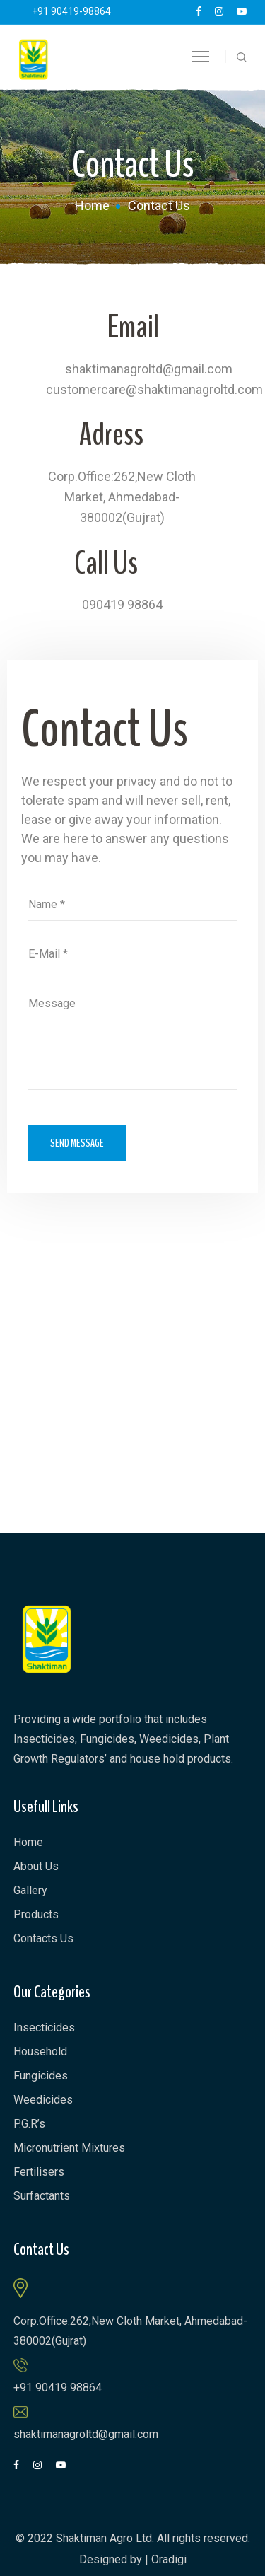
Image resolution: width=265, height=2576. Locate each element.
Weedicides (43, 2099)
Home (92, 205)
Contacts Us (43, 1938)
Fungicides (40, 2075)
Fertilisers (38, 2171)
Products (36, 1914)
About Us (36, 1866)
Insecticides (44, 2027)
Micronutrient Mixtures (69, 2147)
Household (40, 2051)
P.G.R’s (29, 2123)
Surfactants (41, 2196)
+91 (71, 11)
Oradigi (169, 2559)
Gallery (30, 1890)
